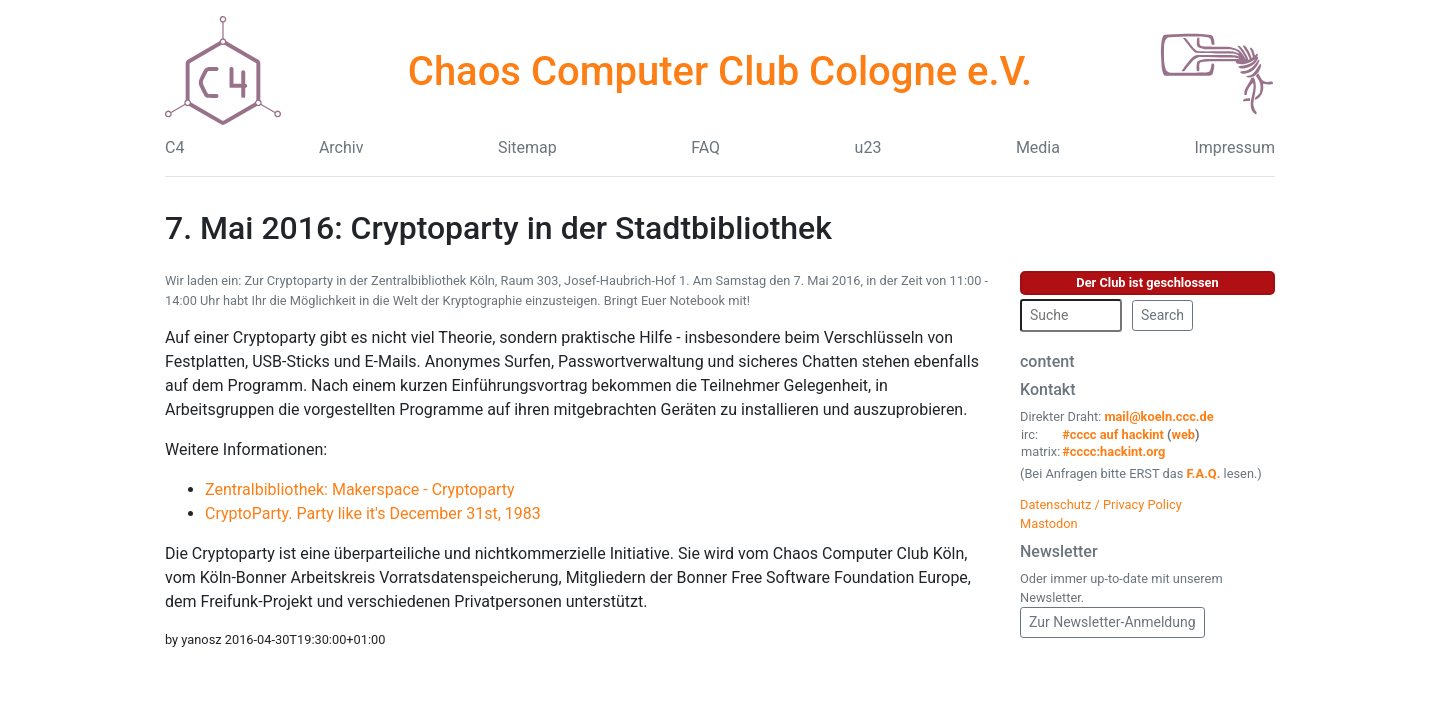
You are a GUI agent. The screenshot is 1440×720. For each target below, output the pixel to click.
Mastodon (1049, 523)
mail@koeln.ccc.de (1158, 416)
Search (1162, 315)
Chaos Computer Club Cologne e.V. (720, 71)
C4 (174, 147)
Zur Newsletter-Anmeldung (1112, 622)
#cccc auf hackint (1113, 434)
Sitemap (527, 147)
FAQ (705, 147)
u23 (868, 147)
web (1184, 434)
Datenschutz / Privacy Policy (1101, 504)
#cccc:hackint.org (1113, 451)
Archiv (341, 147)
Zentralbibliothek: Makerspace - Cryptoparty (360, 489)
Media (1038, 147)
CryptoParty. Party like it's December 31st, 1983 (373, 513)
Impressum (1234, 147)
